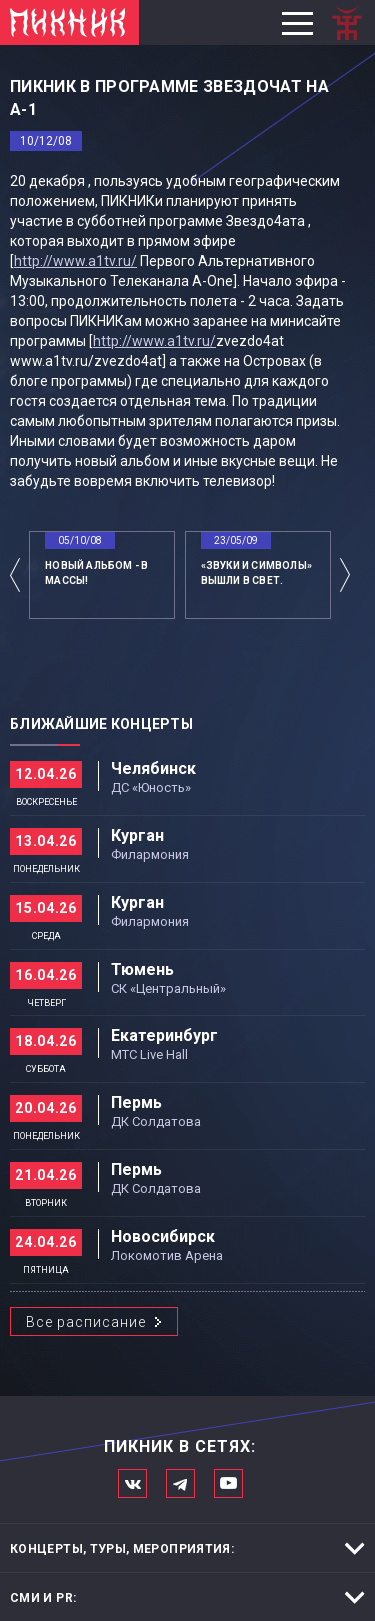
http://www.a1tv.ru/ (75, 261)
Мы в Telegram (180, 1483)
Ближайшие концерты (101, 724)
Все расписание (86, 1322)
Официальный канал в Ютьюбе (228, 1483)
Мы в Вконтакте (132, 1483)
